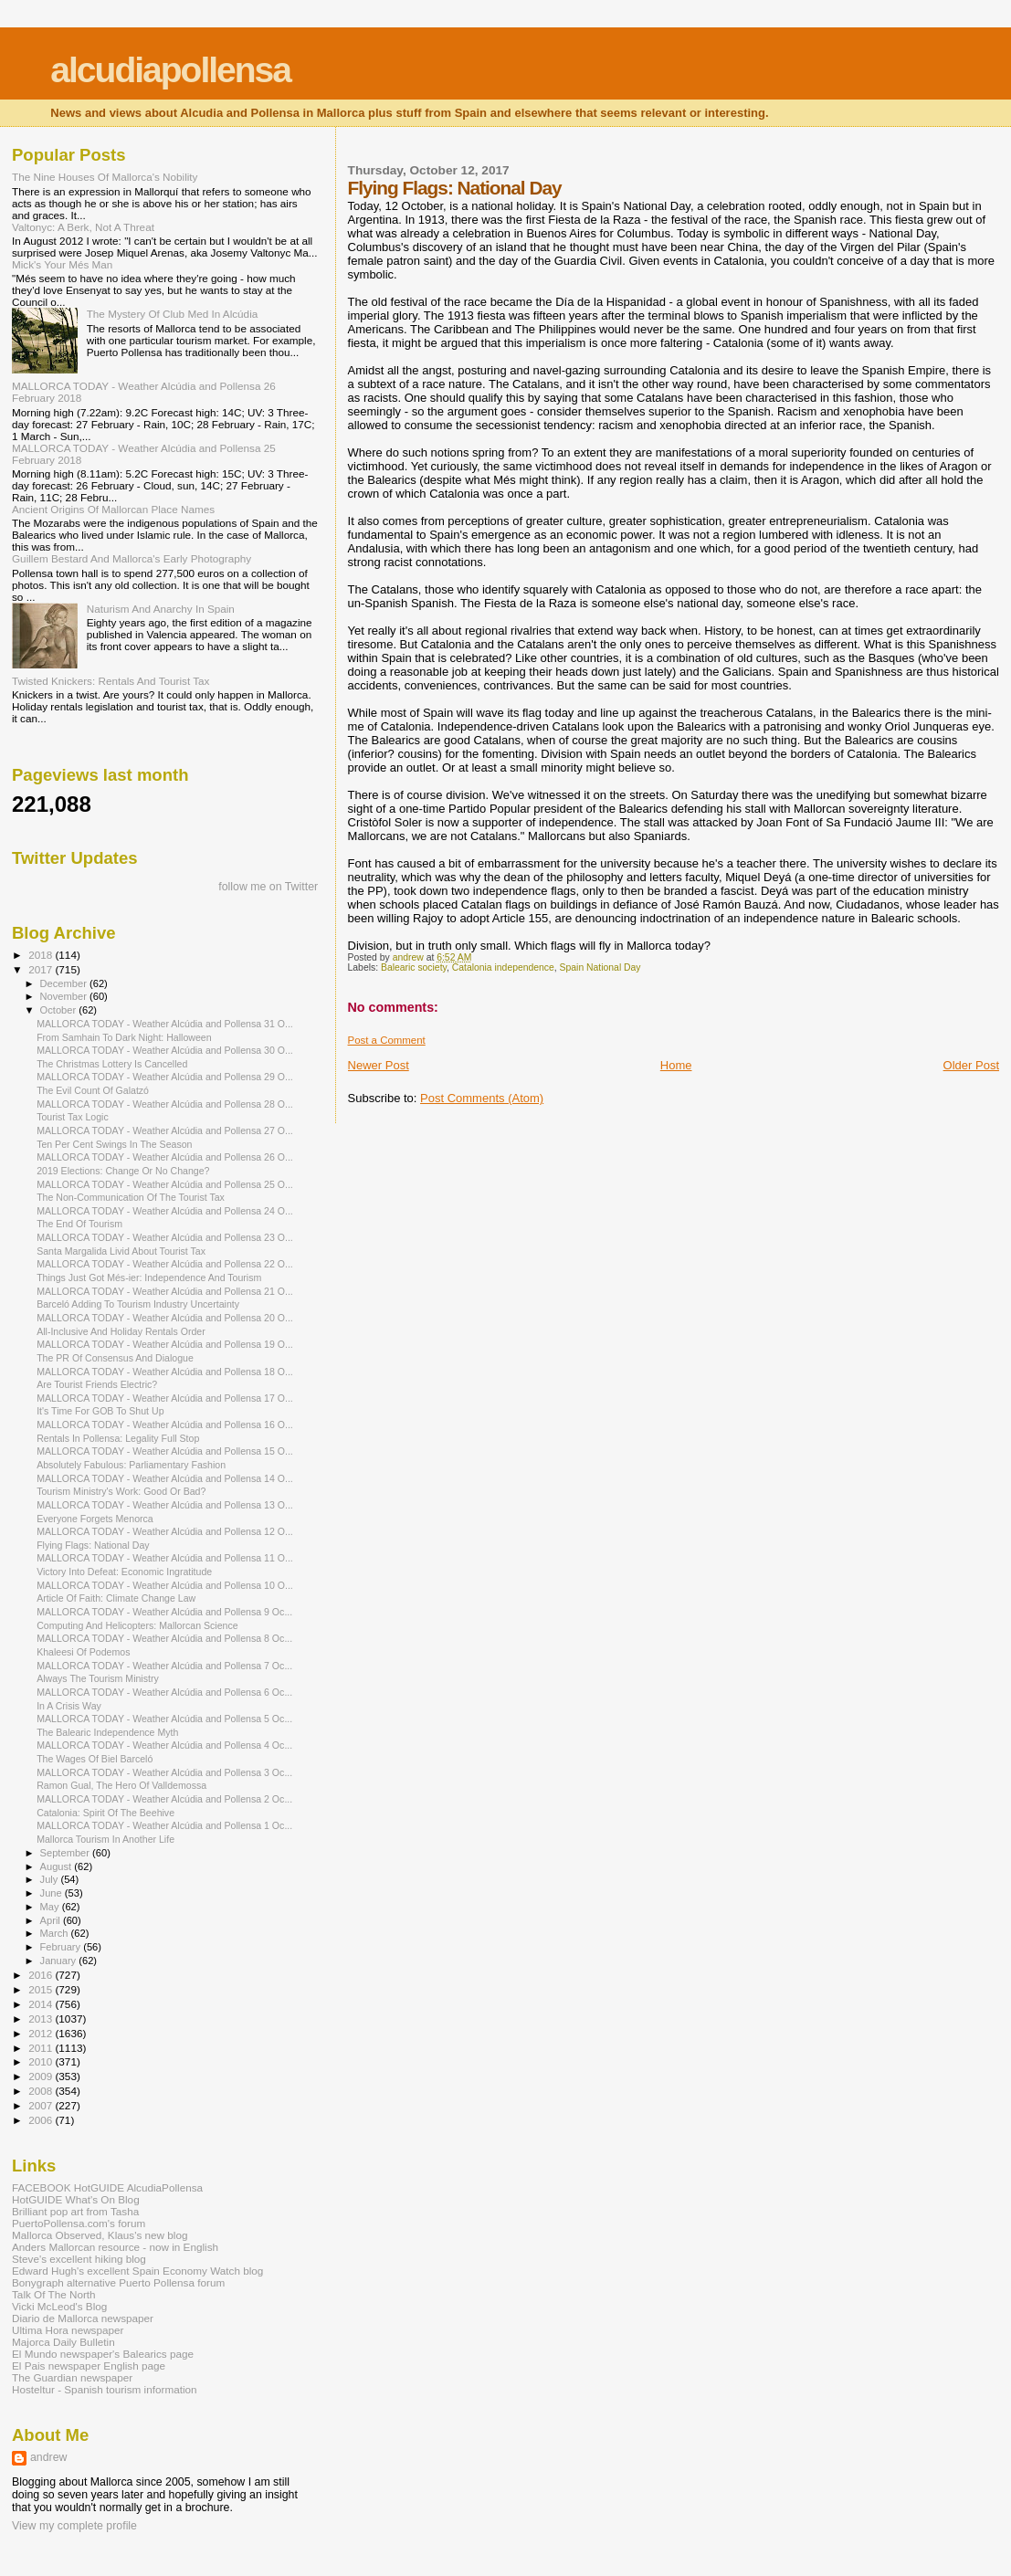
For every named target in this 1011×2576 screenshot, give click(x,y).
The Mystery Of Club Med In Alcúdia (172, 314)
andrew (49, 2457)
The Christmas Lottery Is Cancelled (112, 1063)
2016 (41, 1975)
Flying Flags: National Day (93, 1545)
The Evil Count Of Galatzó (93, 1090)
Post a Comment (387, 1040)
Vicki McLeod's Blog (59, 2306)
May (51, 1906)
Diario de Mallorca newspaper (82, 2318)
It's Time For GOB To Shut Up (100, 1410)
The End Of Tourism (79, 1223)
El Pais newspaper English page (88, 2365)
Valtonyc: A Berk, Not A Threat (83, 227)
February (62, 1946)
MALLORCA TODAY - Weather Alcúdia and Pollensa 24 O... (165, 1210)
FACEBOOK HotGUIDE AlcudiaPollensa (107, 2187)
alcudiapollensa (170, 69)
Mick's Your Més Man (62, 264)
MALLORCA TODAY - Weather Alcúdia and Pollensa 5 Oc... (164, 1718)
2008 (41, 2091)
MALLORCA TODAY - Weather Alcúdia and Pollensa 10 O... (165, 1585)
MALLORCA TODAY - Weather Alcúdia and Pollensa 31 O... (165, 1023)
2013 (41, 2018)
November (65, 996)
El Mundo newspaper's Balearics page (103, 2354)
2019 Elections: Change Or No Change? (123, 1170)
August (57, 1866)
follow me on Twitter (268, 886)
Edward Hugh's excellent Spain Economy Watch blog (137, 2270)
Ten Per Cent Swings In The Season (114, 1144)
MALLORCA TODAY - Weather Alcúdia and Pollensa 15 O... (165, 1451)
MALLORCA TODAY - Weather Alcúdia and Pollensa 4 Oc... (164, 1745)
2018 (41, 955)
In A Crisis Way (69, 1705)
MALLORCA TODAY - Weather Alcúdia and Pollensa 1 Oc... (164, 1825)
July (50, 1879)
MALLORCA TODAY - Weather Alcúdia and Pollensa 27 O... (165, 1130)
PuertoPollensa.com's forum (78, 2223)
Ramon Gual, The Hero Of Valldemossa (121, 1785)
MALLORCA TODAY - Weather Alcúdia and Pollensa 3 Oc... (164, 1772)
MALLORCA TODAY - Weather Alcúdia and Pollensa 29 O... (165, 1076)
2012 (41, 2033)
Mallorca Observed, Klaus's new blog (99, 2235)
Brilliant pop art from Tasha (75, 2211)
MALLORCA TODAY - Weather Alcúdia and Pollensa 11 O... (165, 1557)
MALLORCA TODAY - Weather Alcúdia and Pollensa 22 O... (165, 1263)
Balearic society (414, 967)
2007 (41, 2105)
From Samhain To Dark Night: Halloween (124, 1037)
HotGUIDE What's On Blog (76, 2199)
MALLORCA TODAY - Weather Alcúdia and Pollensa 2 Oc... (164, 1798)
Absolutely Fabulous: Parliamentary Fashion (131, 1464)
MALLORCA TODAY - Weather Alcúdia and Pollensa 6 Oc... (164, 1692)
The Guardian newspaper (72, 2377)
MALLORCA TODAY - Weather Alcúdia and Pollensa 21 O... (165, 1291)
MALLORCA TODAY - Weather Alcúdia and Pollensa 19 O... (165, 1344)
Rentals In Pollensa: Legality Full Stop (118, 1438)
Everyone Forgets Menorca (95, 1518)
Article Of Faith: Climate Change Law (116, 1598)
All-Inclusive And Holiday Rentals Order (121, 1331)
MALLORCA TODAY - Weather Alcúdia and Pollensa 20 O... (165, 1317)
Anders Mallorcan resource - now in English (115, 2247)
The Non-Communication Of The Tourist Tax (131, 1197)
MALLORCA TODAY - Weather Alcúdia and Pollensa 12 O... (165, 1531)
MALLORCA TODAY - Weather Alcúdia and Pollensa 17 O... (165, 1398)
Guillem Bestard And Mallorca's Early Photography (131, 558)
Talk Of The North (54, 2294)
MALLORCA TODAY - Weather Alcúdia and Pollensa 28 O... (165, 1104)
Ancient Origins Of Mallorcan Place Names (113, 509)
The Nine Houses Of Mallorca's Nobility (104, 177)
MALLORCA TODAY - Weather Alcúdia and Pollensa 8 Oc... (164, 1638)
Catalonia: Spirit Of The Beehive (105, 1812)
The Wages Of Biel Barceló (95, 1758)
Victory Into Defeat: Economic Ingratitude (124, 1571)
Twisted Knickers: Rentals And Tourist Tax (110, 681)
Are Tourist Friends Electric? (97, 1384)
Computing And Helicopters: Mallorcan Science (137, 1625)
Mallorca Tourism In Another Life (105, 1839)
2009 (41, 2076)
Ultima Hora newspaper (67, 2330)
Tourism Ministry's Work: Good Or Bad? (121, 1491)
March (55, 1933)
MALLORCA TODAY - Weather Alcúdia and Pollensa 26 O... (165, 1156)
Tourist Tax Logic (73, 1116)
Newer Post (378, 1065)
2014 (41, 2004)
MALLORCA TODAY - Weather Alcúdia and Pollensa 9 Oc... (164, 1611)
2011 (41, 2048)
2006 (41, 2120)
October (59, 1009)
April (51, 1920)
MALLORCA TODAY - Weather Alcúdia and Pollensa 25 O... (165, 1184)
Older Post (971, 1065)
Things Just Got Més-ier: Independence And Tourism (149, 1277)
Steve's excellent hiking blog (79, 2259)
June (52, 1892)
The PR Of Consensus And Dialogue (115, 1357)
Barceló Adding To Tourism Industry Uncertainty (138, 1304)
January (59, 1960)
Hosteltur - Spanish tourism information (104, 2389)
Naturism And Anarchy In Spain (161, 609)
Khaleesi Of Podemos (83, 1651)
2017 (41, 969)
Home (676, 1065)
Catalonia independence (503, 967)
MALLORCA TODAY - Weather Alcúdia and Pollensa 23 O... (165, 1237)
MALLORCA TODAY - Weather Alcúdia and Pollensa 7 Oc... (164, 1665)
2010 (41, 2061)
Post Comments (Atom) (481, 1098)
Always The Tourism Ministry (98, 1678)
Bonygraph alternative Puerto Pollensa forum (118, 2282)
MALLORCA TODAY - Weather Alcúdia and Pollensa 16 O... (165, 1424)
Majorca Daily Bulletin (63, 2342)
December (65, 983)
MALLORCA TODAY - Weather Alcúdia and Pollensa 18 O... (165, 1371)
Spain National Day (600, 967)
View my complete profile (74, 2525)
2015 (41, 1989)
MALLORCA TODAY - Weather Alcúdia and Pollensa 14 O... (165, 1478)
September (66, 1852)
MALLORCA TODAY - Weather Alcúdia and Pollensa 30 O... (165, 1050)
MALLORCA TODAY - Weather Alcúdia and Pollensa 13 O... (165, 1504)
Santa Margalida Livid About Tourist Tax (121, 1251)
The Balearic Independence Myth (107, 1732)
